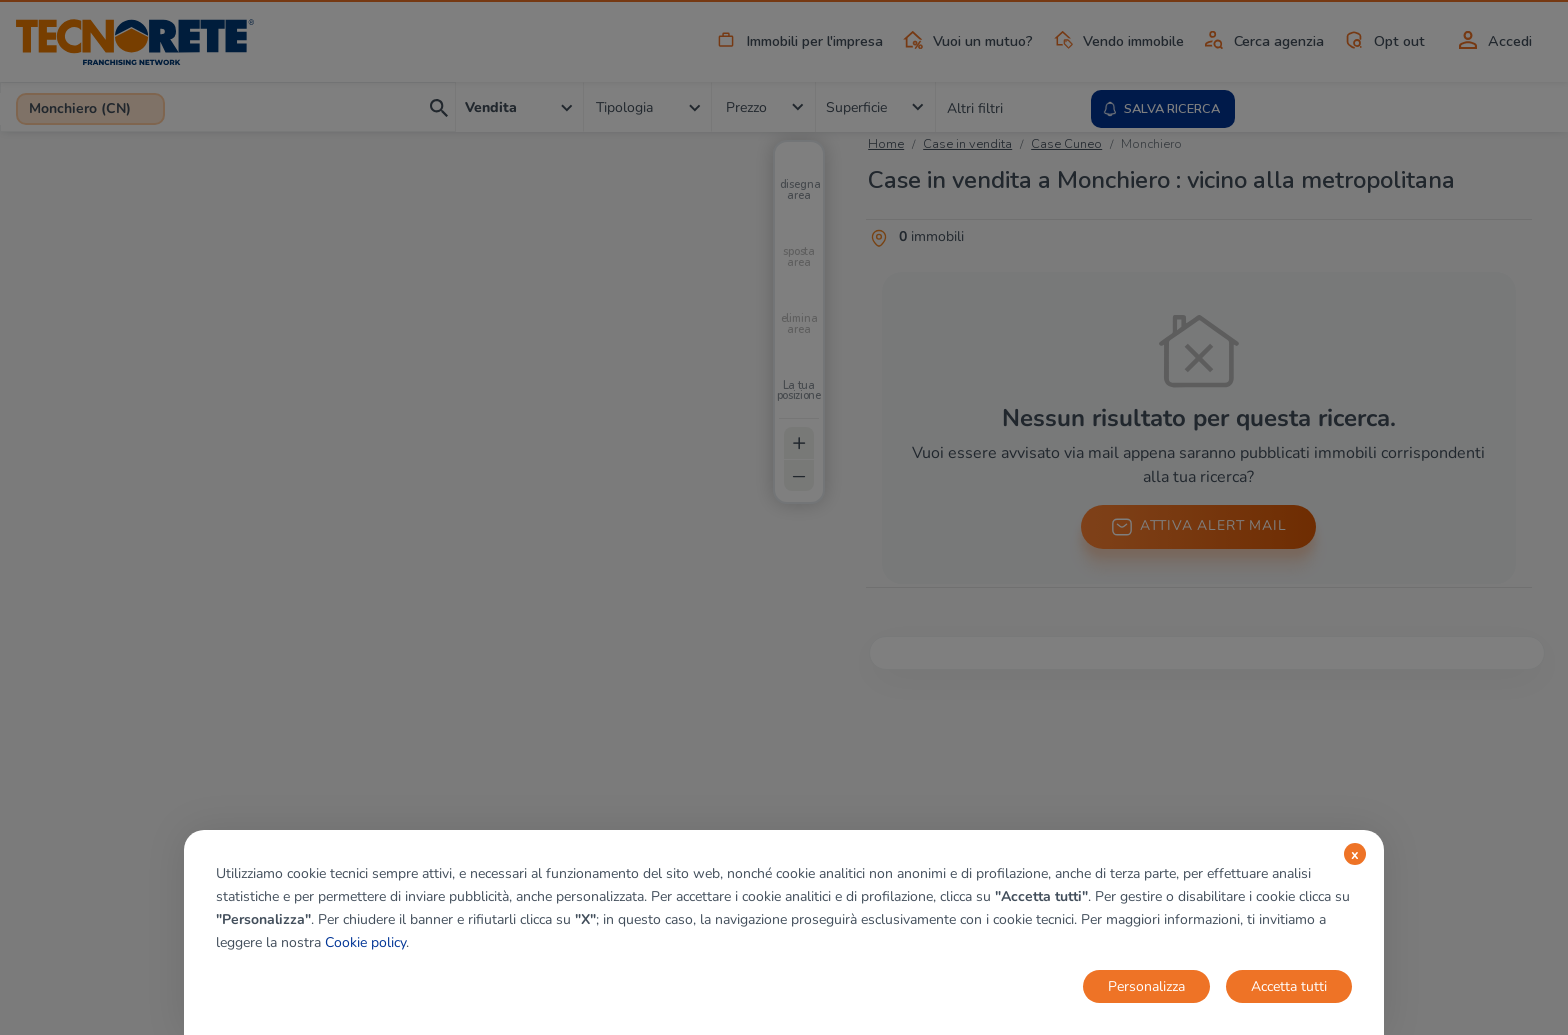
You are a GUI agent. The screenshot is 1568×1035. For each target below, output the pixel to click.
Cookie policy (365, 942)
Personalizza (1146, 986)
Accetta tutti (1289, 986)
